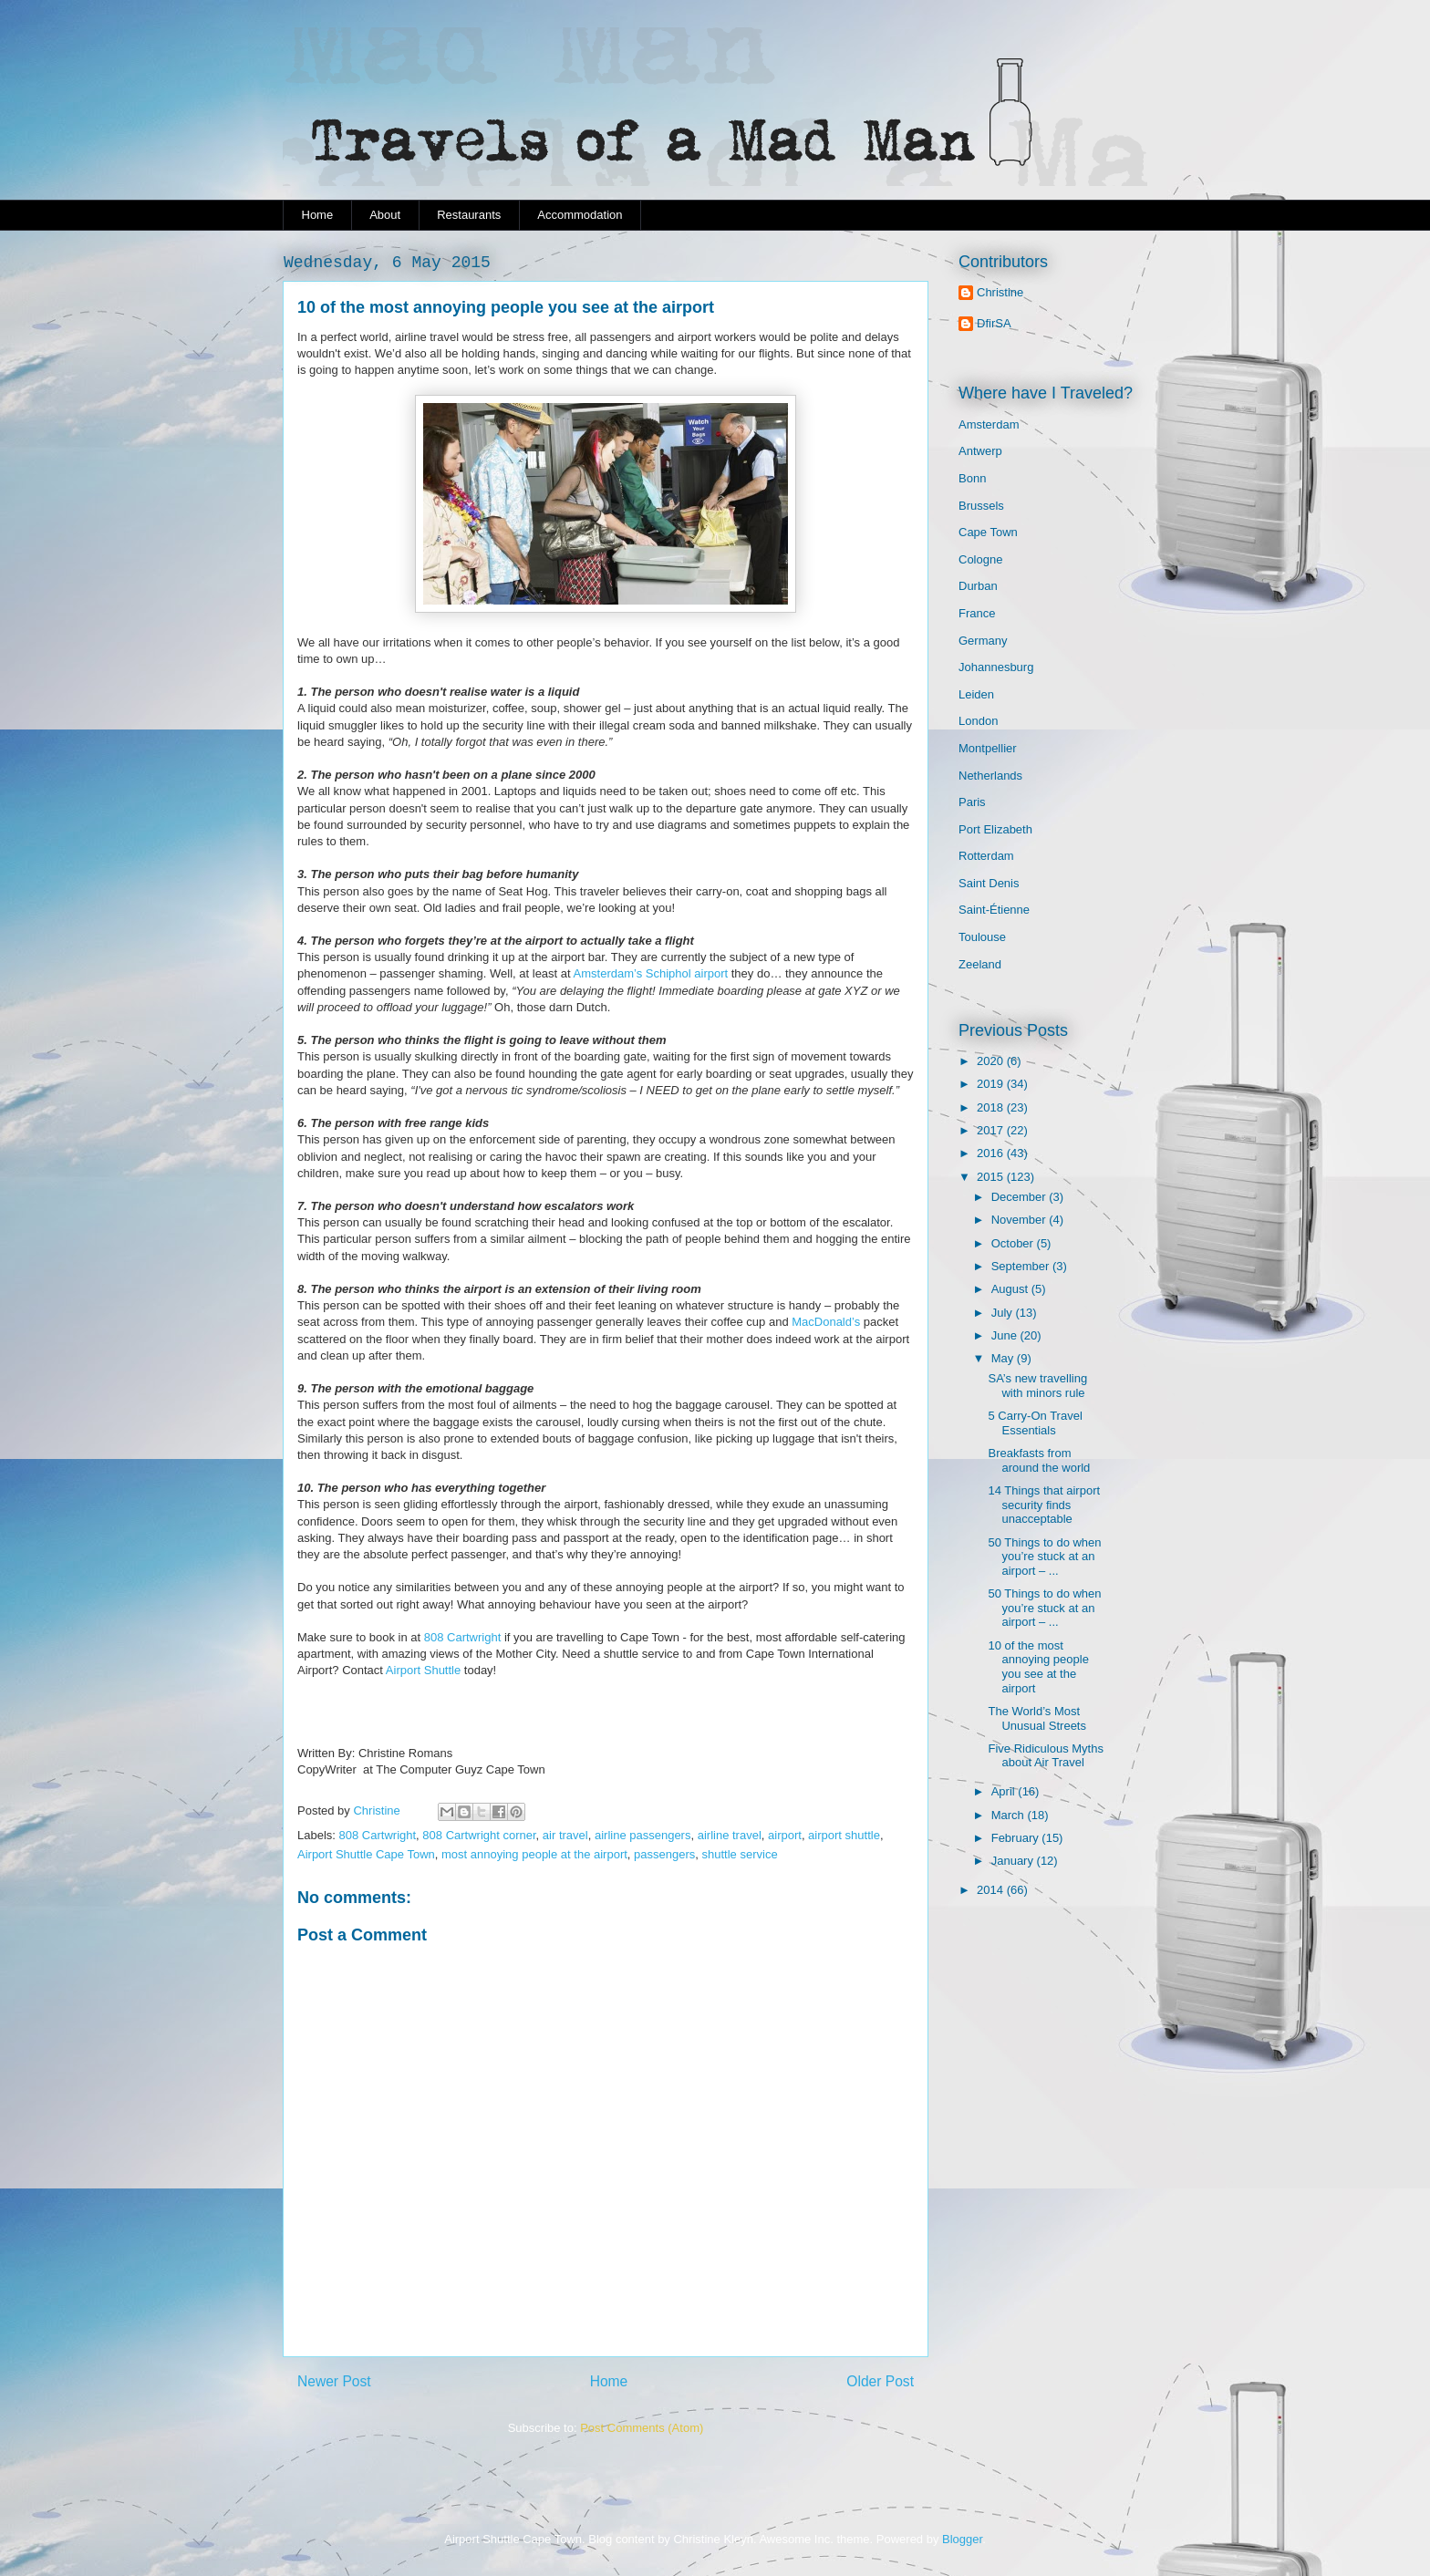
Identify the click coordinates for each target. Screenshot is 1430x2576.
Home (318, 215)
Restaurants (469, 215)
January (1014, 1860)
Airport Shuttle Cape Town (366, 1854)
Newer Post (334, 2381)
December (1020, 1197)
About (384, 215)
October (1014, 1243)
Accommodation (579, 215)
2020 (992, 1061)
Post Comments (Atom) (641, 2428)
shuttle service (740, 1854)
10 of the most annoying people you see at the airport (1038, 1667)
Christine (1000, 292)
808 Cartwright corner (478, 1835)
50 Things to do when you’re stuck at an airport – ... (1044, 1557)
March (1009, 1815)
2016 (992, 1153)
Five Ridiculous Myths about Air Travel (1045, 1756)
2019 (992, 1084)
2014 (992, 1890)
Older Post (880, 2381)
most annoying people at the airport (534, 1854)
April (1005, 1791)
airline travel (730, 1835)
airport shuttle (844, 1835)
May (1004, 1358)
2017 (992, 1130)
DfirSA (994, 323)
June (1006, 1335)
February (1016, 1838)
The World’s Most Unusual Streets (1037, 1718)
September (1021, 1266)
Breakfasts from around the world (1039, 1460)
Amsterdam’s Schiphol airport (651, 973)
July (1003, 1312)
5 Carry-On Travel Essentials (1035, 1423)
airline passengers (643, 1835)
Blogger (962, 2539)
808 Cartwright (463, 1637)
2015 (992, 1177)
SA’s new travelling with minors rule (1037, 1385)
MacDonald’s (826, 1322)
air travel (565, 1835)
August (1011, 1289)
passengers (664, 1854)
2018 (992, 1107)
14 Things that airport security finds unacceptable (1044, 1505)
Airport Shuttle (423, 1670)
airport (785, 1835)
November (1020, 1219)
